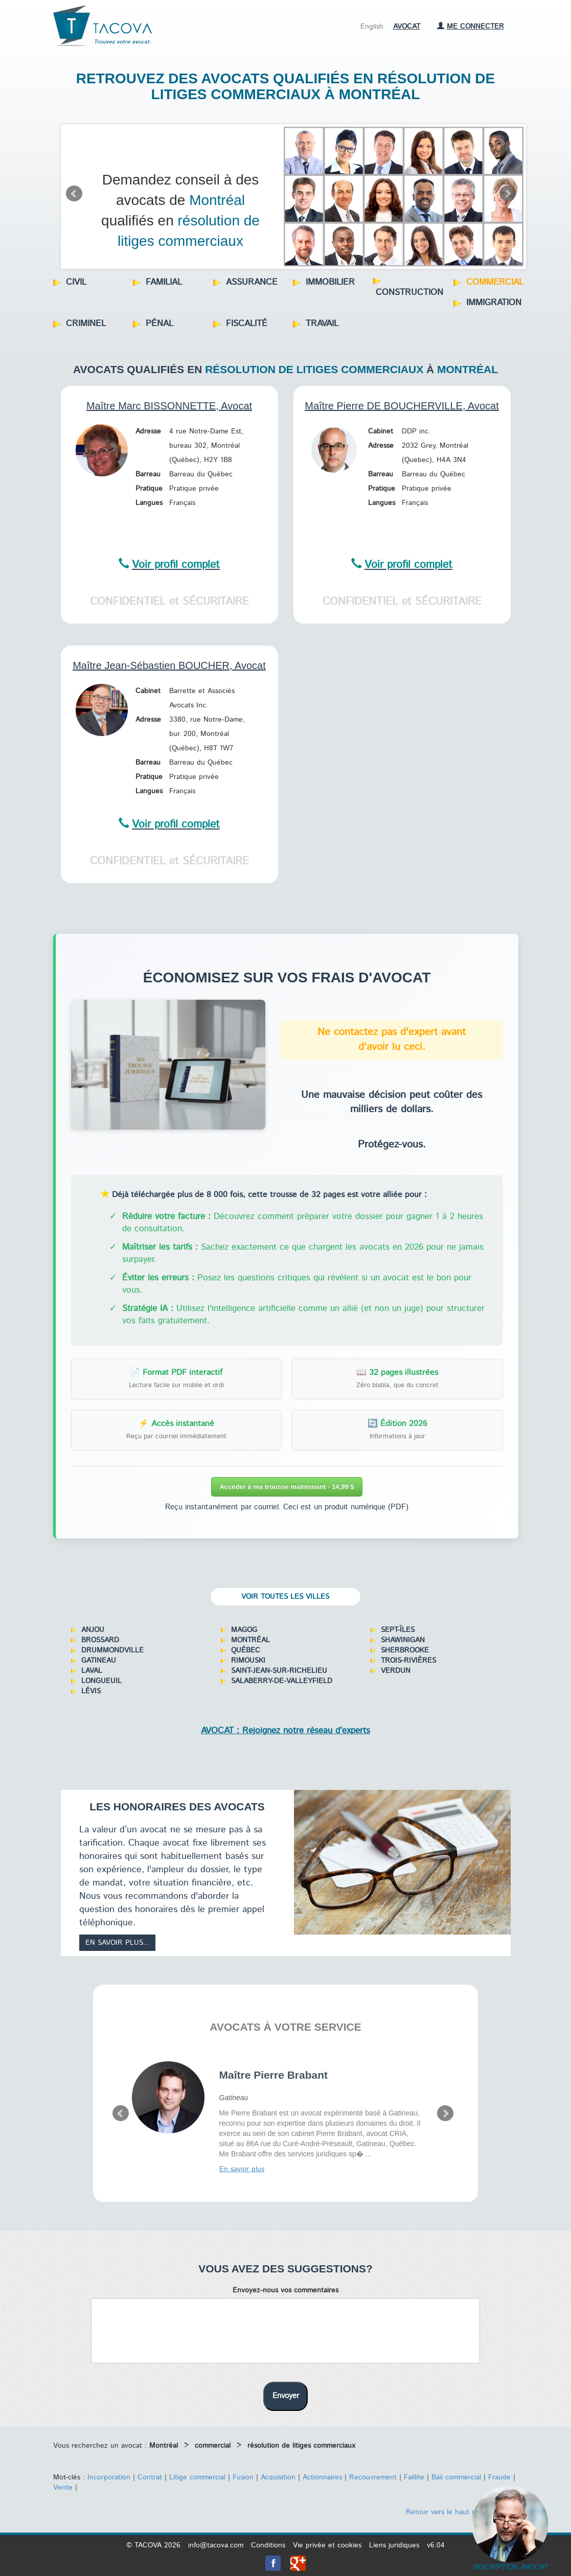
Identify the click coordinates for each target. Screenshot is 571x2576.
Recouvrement (373, 2477)
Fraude (499, 2477)
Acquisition (278, 2477)
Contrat (150, 2477)
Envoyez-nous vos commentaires (285, 2290)
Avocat (406, 26)
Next (507, 194)
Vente (63, 2487)
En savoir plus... (117, 1943)
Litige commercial (197, 2477)
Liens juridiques (394, 2545)
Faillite (414, 2477)
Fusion (243, 2477)
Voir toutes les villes (285, 1597)
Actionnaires (322, 2477)
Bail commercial (456, 2477)
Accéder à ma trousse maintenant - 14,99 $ (286, 1486)
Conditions (268, 2545)
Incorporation (108, 2477)
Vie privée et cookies (327, 2545)
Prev (74, 194)
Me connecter (470, 26)
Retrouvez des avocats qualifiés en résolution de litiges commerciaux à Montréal (285, 86)
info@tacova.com (215, 2545)
